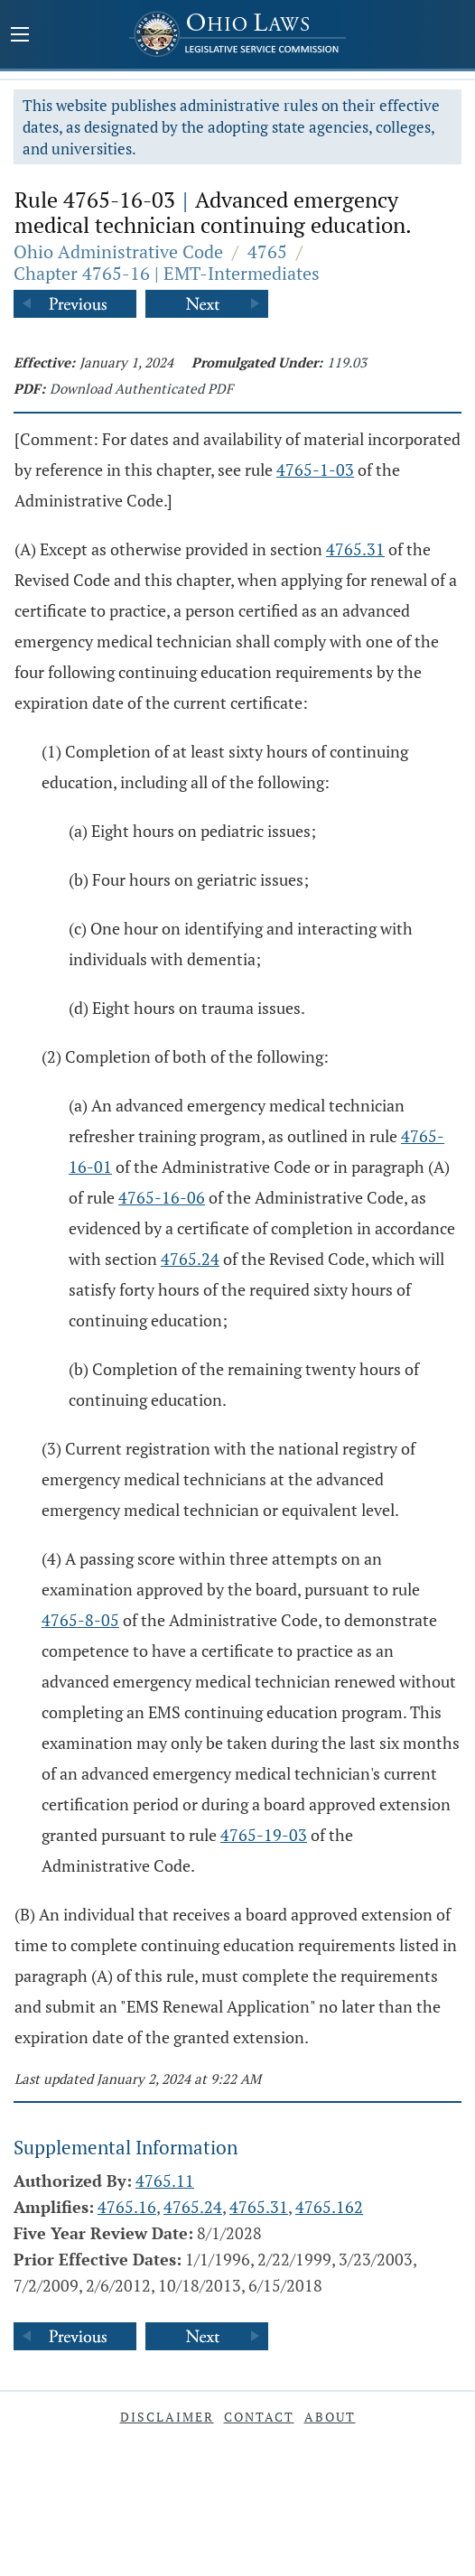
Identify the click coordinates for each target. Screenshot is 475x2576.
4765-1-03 (315, 469)
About (330, 2416)
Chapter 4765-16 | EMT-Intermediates (167, 273)
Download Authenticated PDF (141, 388)
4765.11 (164, 2180)
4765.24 (190, 1258)
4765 (267, 251)
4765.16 (127, 2207)
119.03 (347, 362)
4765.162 (329, 2207)
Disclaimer (167, 2416)
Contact (259, 2416)
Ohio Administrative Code (118, 251)
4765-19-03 (263, 1835)
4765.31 (355, 549)
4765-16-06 (161, 1197)
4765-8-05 (80, 1620)
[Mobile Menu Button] (20, 36)
